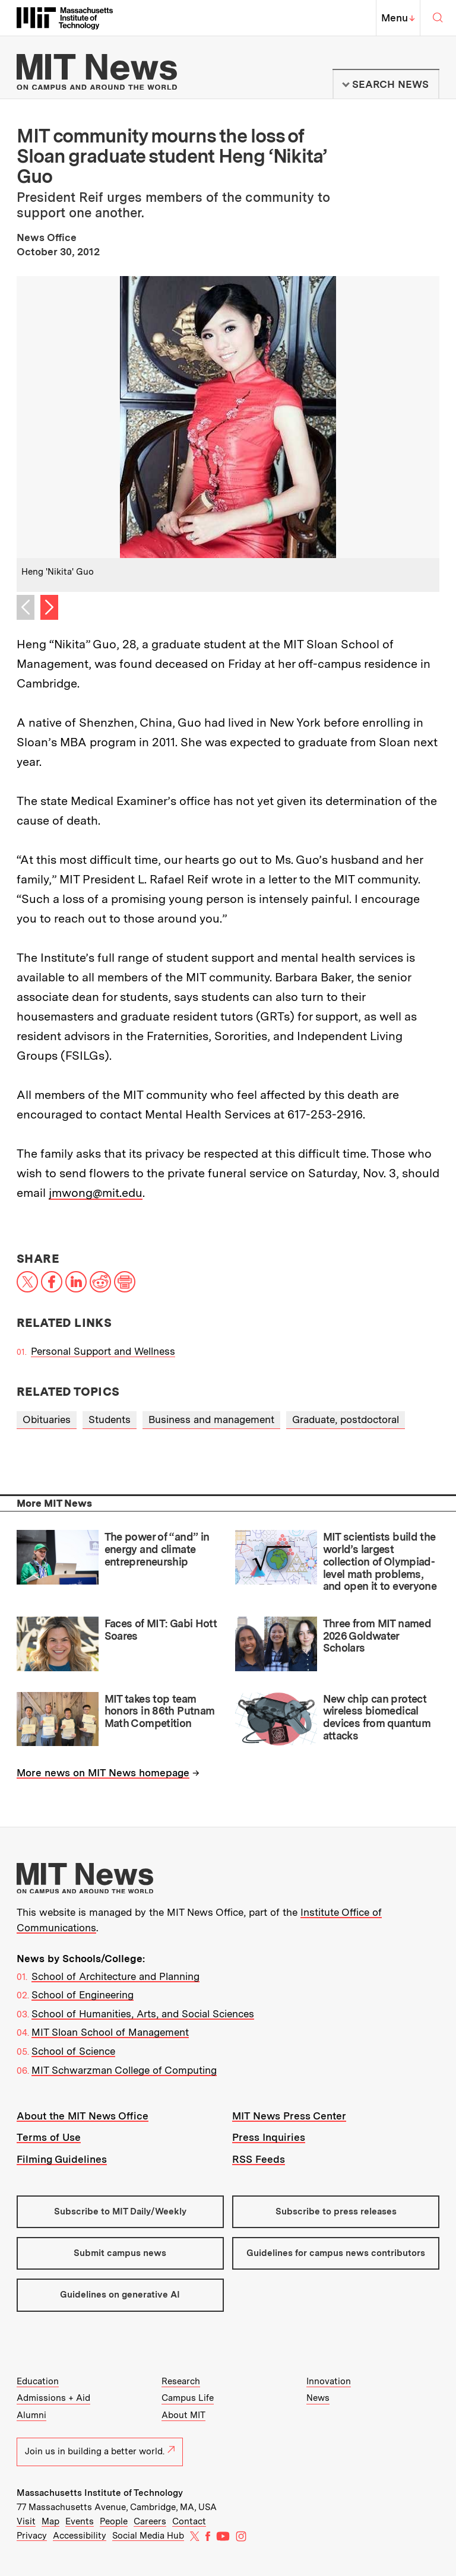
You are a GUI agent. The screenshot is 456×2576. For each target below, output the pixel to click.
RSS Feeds (258, 2159)
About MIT (183, 2415)
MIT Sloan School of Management (110, 2032)
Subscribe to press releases (336, 2211)
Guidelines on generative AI (120, 2294)
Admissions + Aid (53, 2398)
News (318, 2398)
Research (181, 2381)
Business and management (211, 1419)
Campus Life (188, 2398)
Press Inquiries (268, 2137)
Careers (150, 2521)
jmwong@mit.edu (95, 1193)
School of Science (73, 2051)
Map (50, 2521)
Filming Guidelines (62, 2159)
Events (79, 2521)
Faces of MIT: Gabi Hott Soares (160, 1629)
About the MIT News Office (82, 2116)
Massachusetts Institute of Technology (100, 2493)
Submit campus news (120, 2253)
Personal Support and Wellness (103, 1351)
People (114, 2521)
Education (38, 2381)
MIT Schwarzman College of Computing (124, 2070)
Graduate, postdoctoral (345, 1419)
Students (109, 1419)
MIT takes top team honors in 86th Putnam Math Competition (159, 1711)
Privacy (32, 2535)
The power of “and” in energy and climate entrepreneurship (157, 1549)
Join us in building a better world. (100, 2451)
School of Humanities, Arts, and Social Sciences (142, 2014)
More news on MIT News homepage (103, 1773)
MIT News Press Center (289, 2116)
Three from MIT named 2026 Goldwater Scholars (377, 1635)
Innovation (328, 2381)
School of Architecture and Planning (115, 1976)
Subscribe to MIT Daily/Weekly (120, 2211)
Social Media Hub (148, 2535)
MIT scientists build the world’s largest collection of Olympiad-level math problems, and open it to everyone (380, 1561)
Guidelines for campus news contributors (335, 2253)
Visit (26, 2521)
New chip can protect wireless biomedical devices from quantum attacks (376, 1717)
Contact (189, 2521)
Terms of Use (49, 2137)
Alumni (31, 2415)
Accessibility (79, 2535)
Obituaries (47, 1419)
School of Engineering (82, 1995)
